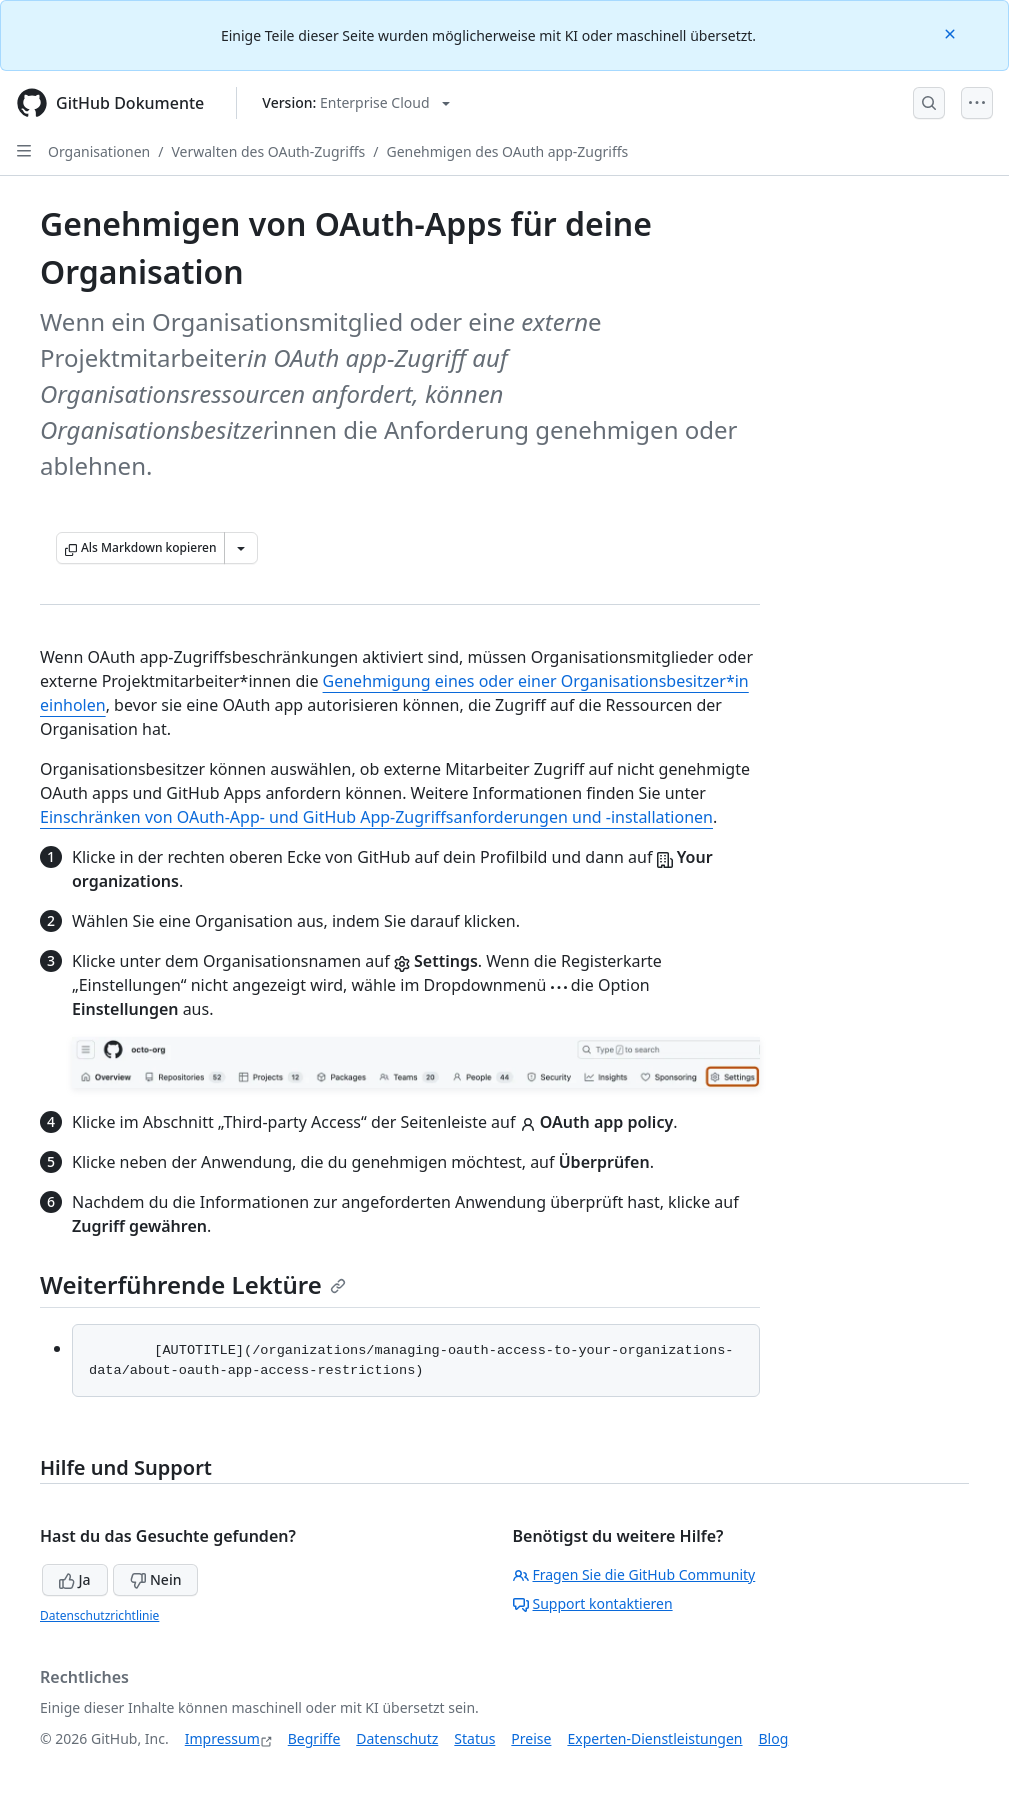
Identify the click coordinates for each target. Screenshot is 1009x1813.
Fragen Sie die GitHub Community (634, 1574)
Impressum (222, 1738)
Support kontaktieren (593, 1603)
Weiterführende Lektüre (193, 1284)
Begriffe (314, 1738)
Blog (774, 1738)
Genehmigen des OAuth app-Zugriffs (507, 151)
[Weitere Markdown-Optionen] (241, 548)
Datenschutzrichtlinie (99, 1615)
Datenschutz (397, 1738)
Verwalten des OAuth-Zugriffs (268, 151)
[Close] (952, 32)
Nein (155, 1579)
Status (474, 1738)
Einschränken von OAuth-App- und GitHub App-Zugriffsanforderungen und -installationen (376, 817)
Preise (531, 1738)
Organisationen (99, 151)
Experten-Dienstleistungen (654, 1738)
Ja (75, 1579)
